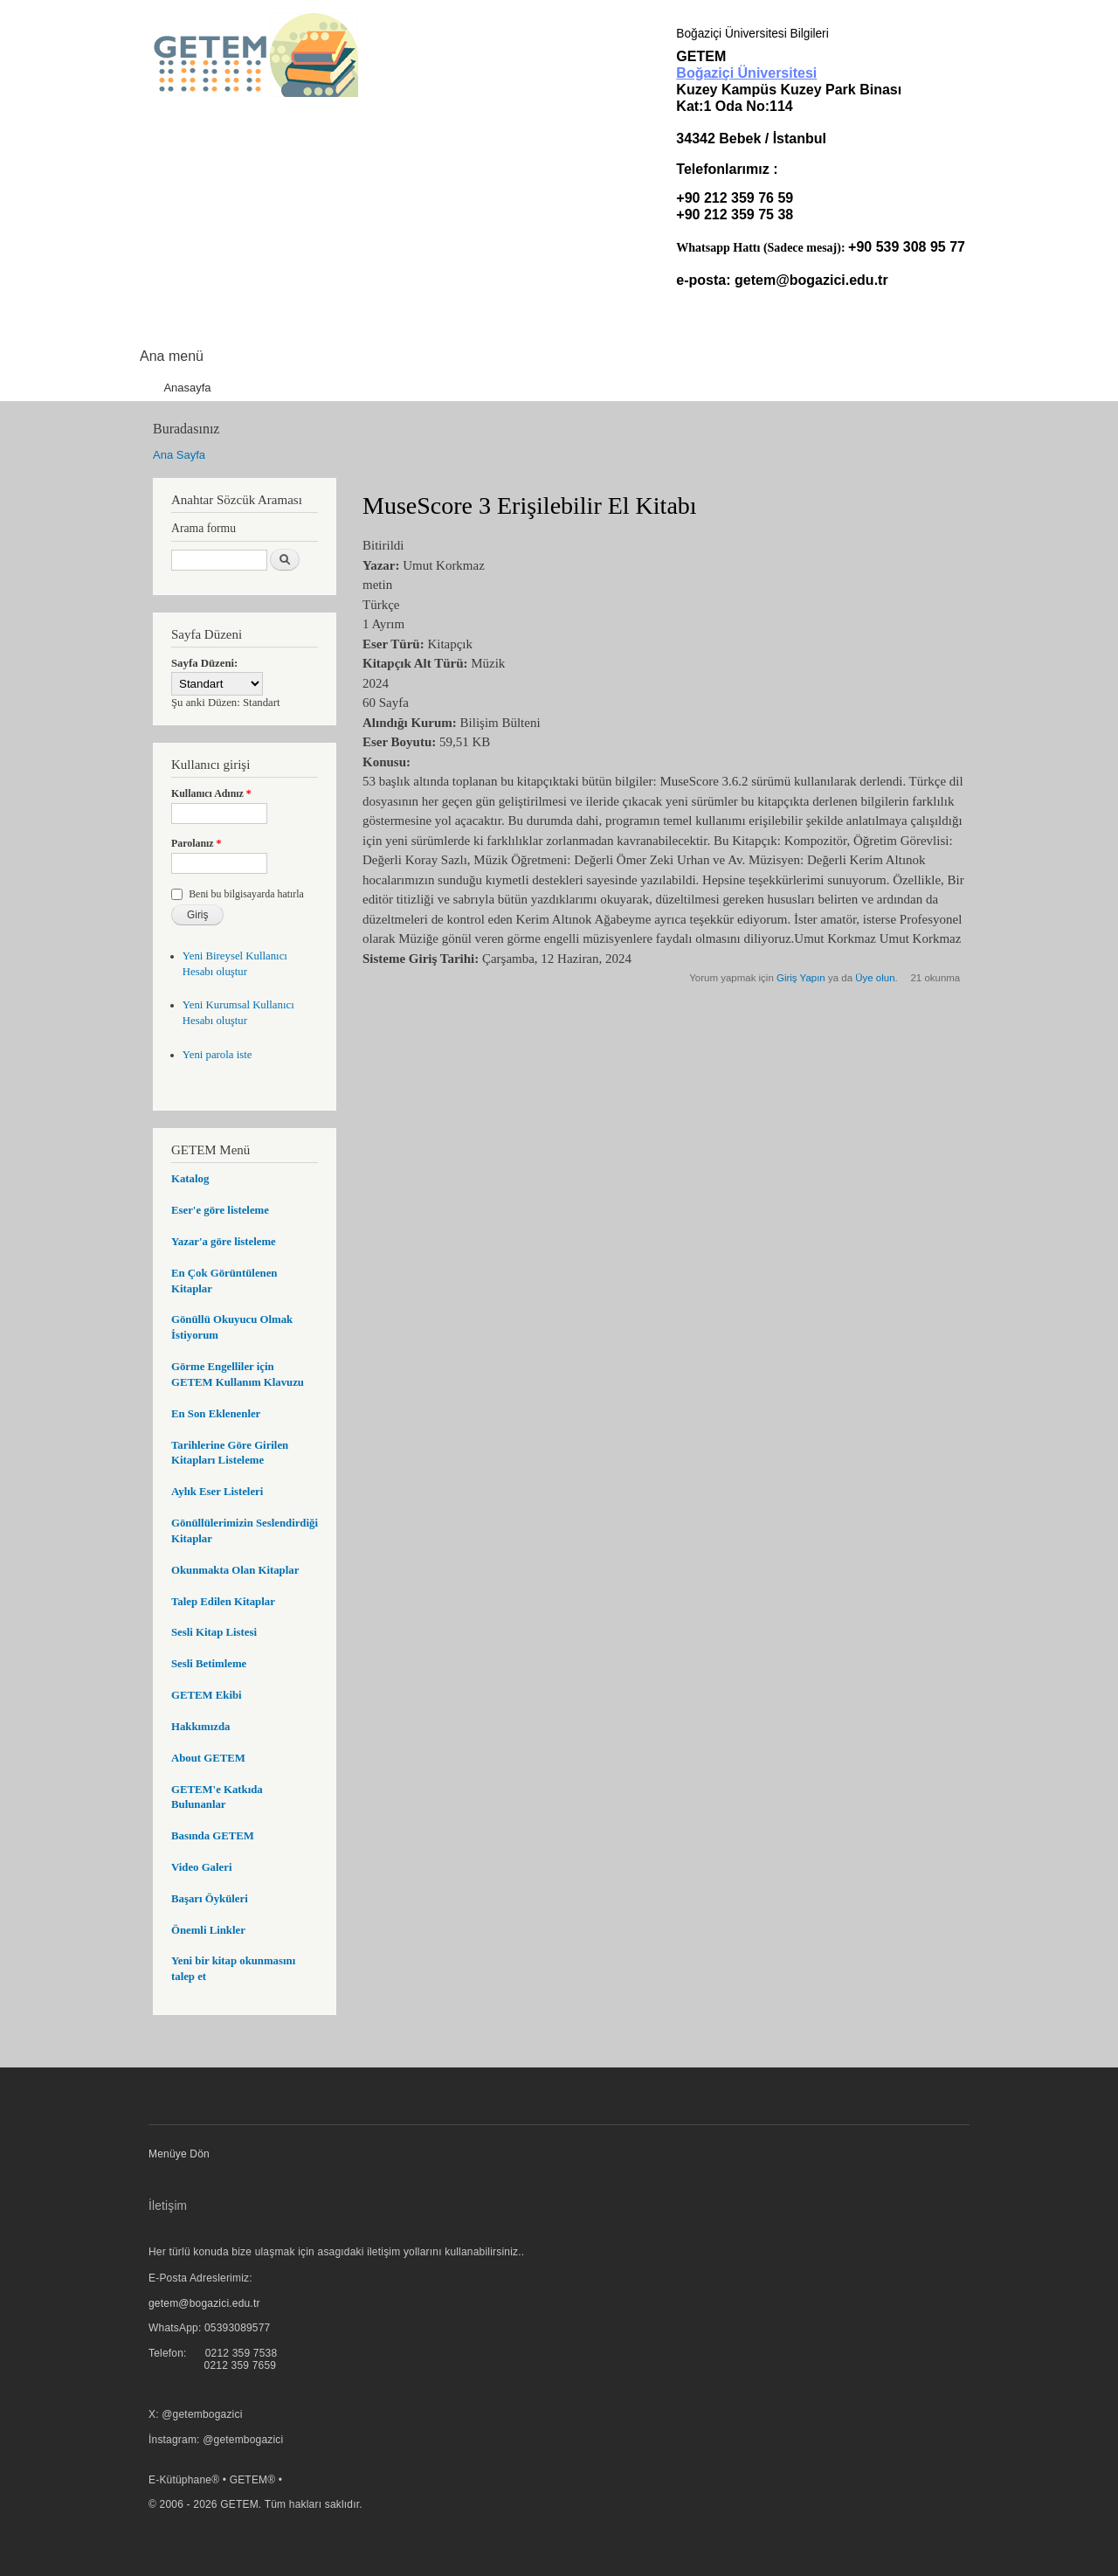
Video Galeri (201, 1867)
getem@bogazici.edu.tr (811, 280)
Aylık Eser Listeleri (217, 1491)
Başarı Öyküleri (209, 1899)
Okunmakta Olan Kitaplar (235, 1570)
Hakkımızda (200, 1727)
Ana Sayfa (179, 454)
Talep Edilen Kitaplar (223, 1602)
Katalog (190, 1179)
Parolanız (196, 843)
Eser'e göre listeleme (220, 1210)
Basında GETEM (212, 1836)
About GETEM (208, 1758)
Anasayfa (186, 387)
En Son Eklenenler (215, 1414)
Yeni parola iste (217, 1055)
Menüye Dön (179, 2154)
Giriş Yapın (800, 978)
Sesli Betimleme (208, 1664)
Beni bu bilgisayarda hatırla (246, 894)
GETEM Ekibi (206, 1695)
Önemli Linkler (208, 1930)
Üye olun (874, 978)
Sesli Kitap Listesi (214, 1632)
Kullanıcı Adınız (211, 793)
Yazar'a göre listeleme (223, 1242)
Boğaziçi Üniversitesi (746, 73)
